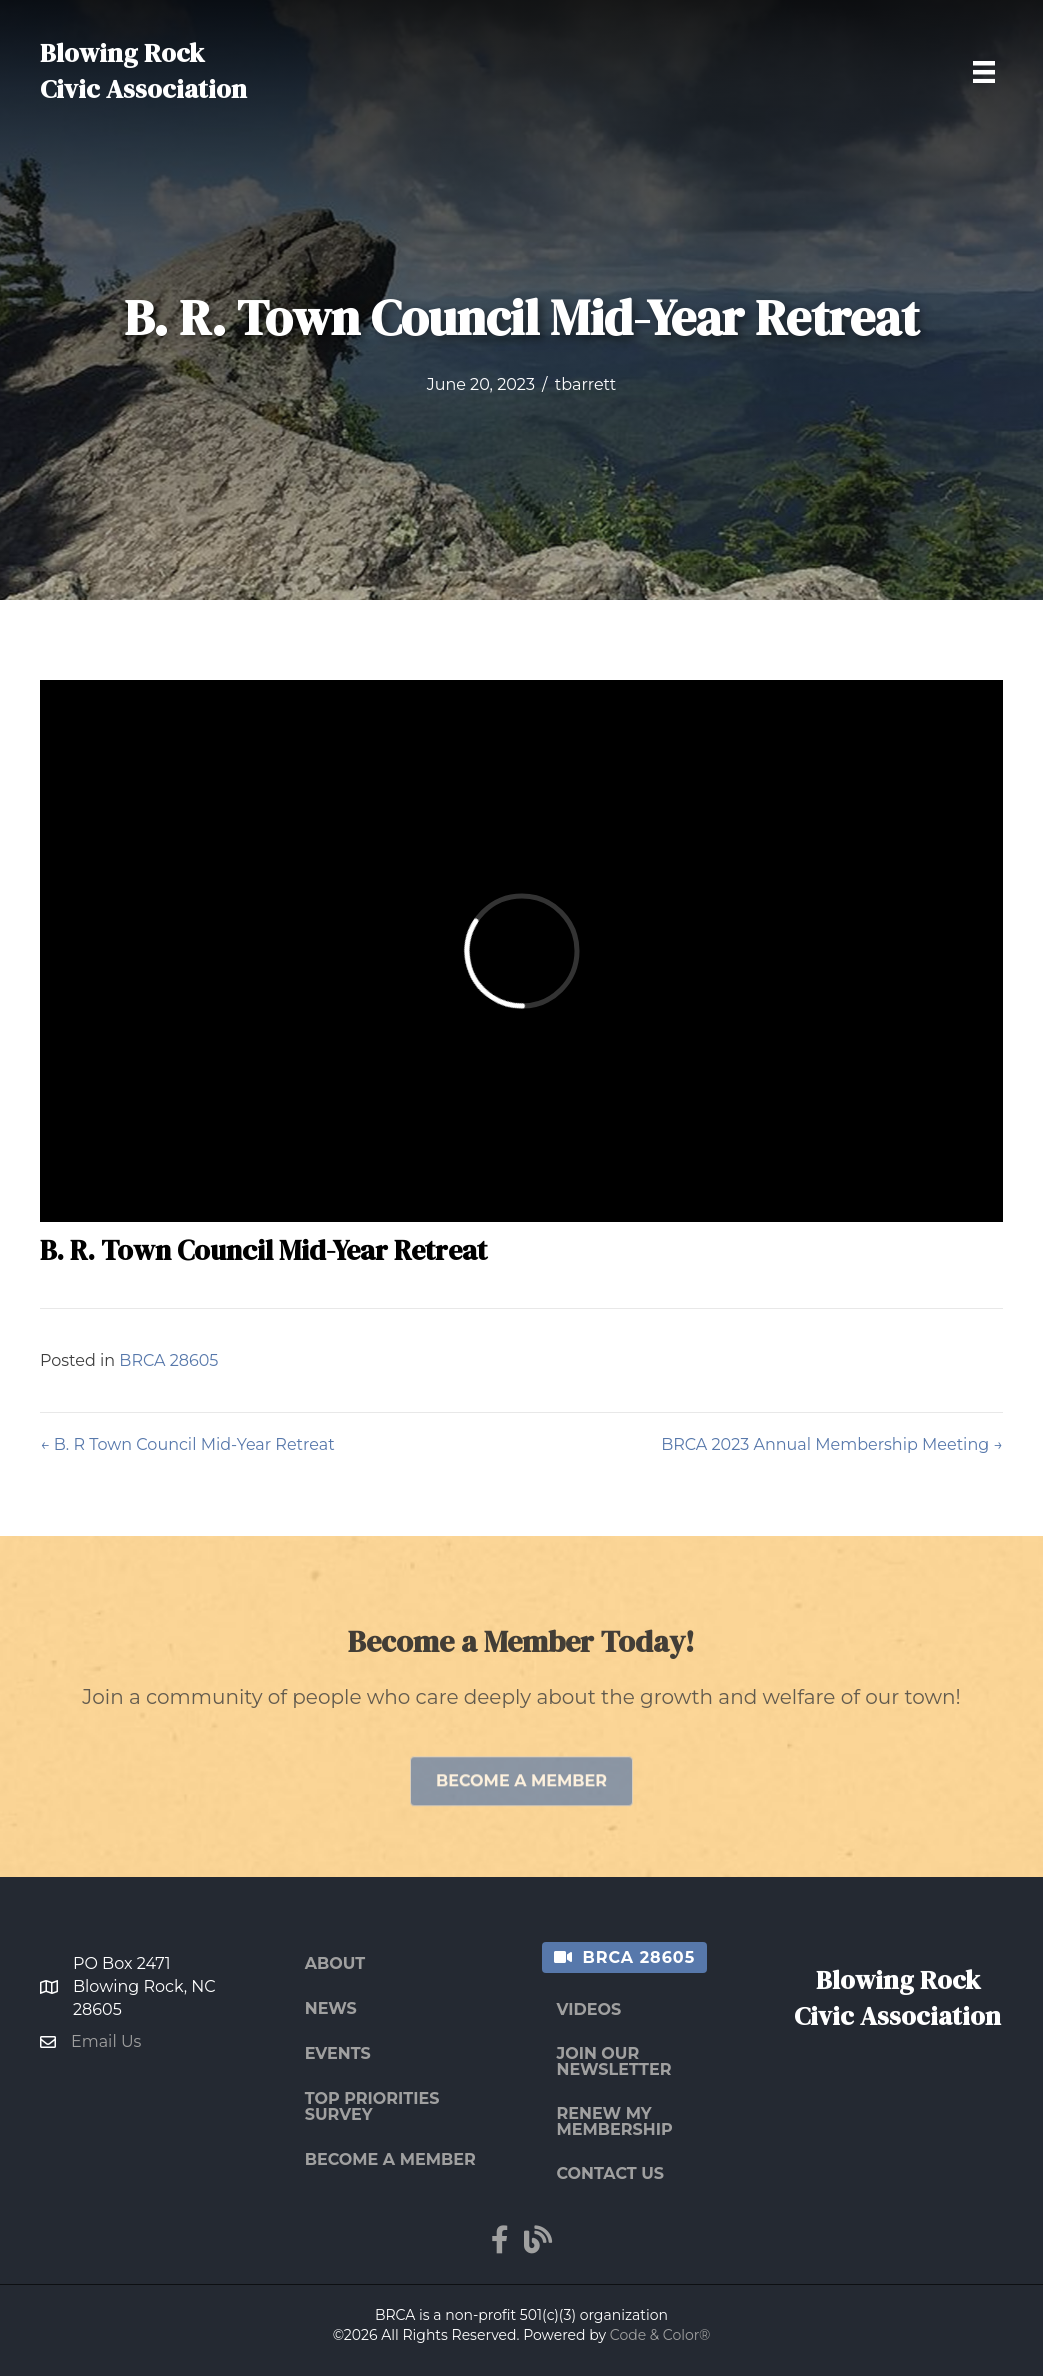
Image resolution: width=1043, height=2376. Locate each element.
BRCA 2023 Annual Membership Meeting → (832, 1444)
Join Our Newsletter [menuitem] (614, 2061)
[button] (521, 1809)
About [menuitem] (335, 1963)
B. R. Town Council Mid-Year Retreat (263, 1250)
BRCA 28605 (168, 1360)
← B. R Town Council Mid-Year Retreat (187, 1444)
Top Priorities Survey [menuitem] (372, 2106)
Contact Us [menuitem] (611, 2173)
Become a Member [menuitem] (390, 2159)
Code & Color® (660, 2335)
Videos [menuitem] (589, 2009)
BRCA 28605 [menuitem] (639, 1957)
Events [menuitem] (338, 2053)
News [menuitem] (331, 2008)
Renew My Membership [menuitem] (615, 2121)
